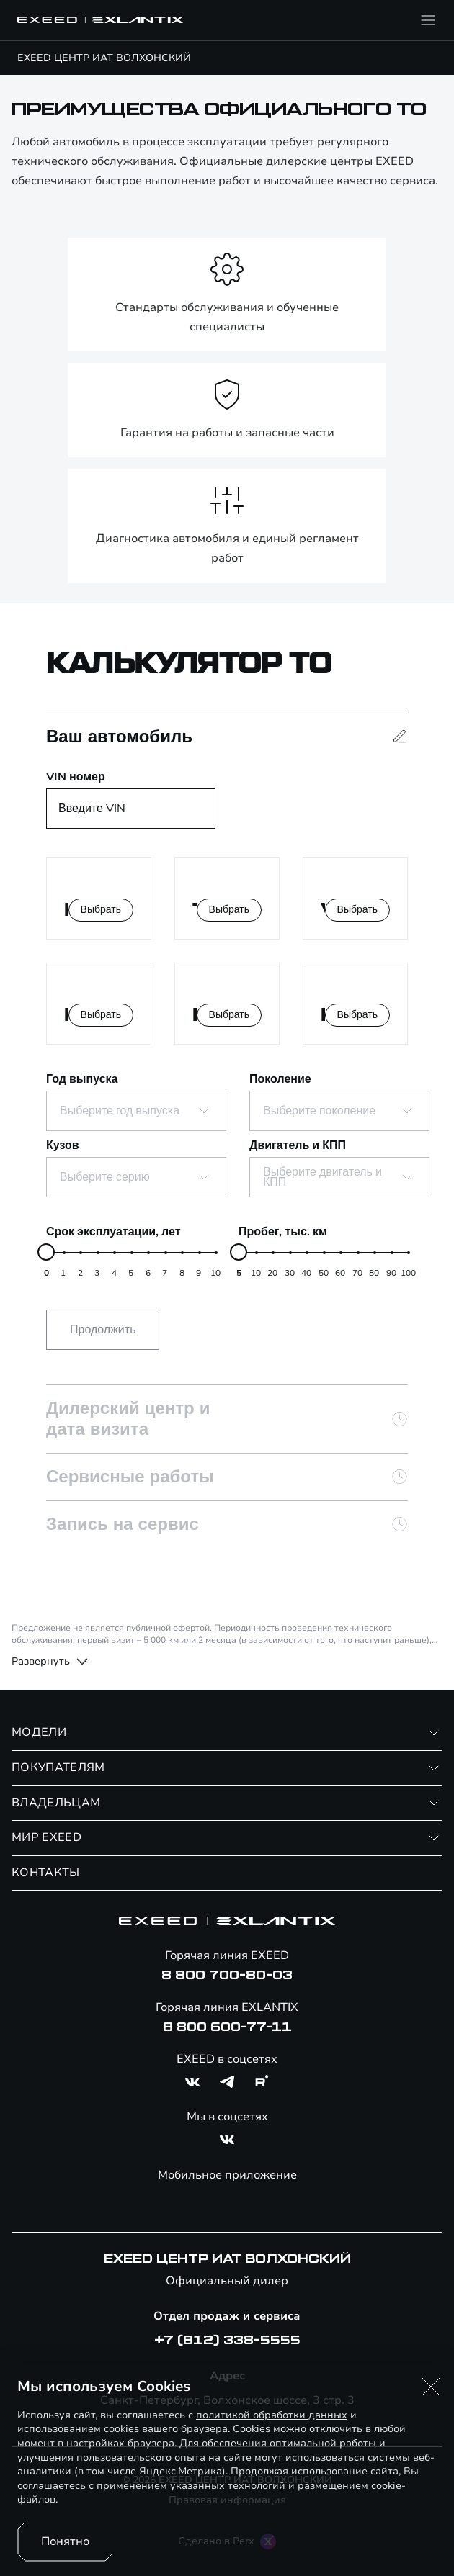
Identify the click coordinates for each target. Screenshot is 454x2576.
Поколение (280, 1079)
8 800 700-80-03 (227, 1975)
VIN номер (75, 777)
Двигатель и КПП (297, 1145)
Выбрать (101, 910)
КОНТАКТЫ (46, 1873)
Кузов (62, 1145)
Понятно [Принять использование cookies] (65, 2541)
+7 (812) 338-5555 (227, 2340)
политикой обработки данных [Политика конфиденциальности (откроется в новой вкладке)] (271, 2415)
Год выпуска (81, 1079)
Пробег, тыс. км (283, 1232)
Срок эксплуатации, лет (113, 1232)
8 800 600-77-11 (227, 2027)
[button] (431, 2386)
